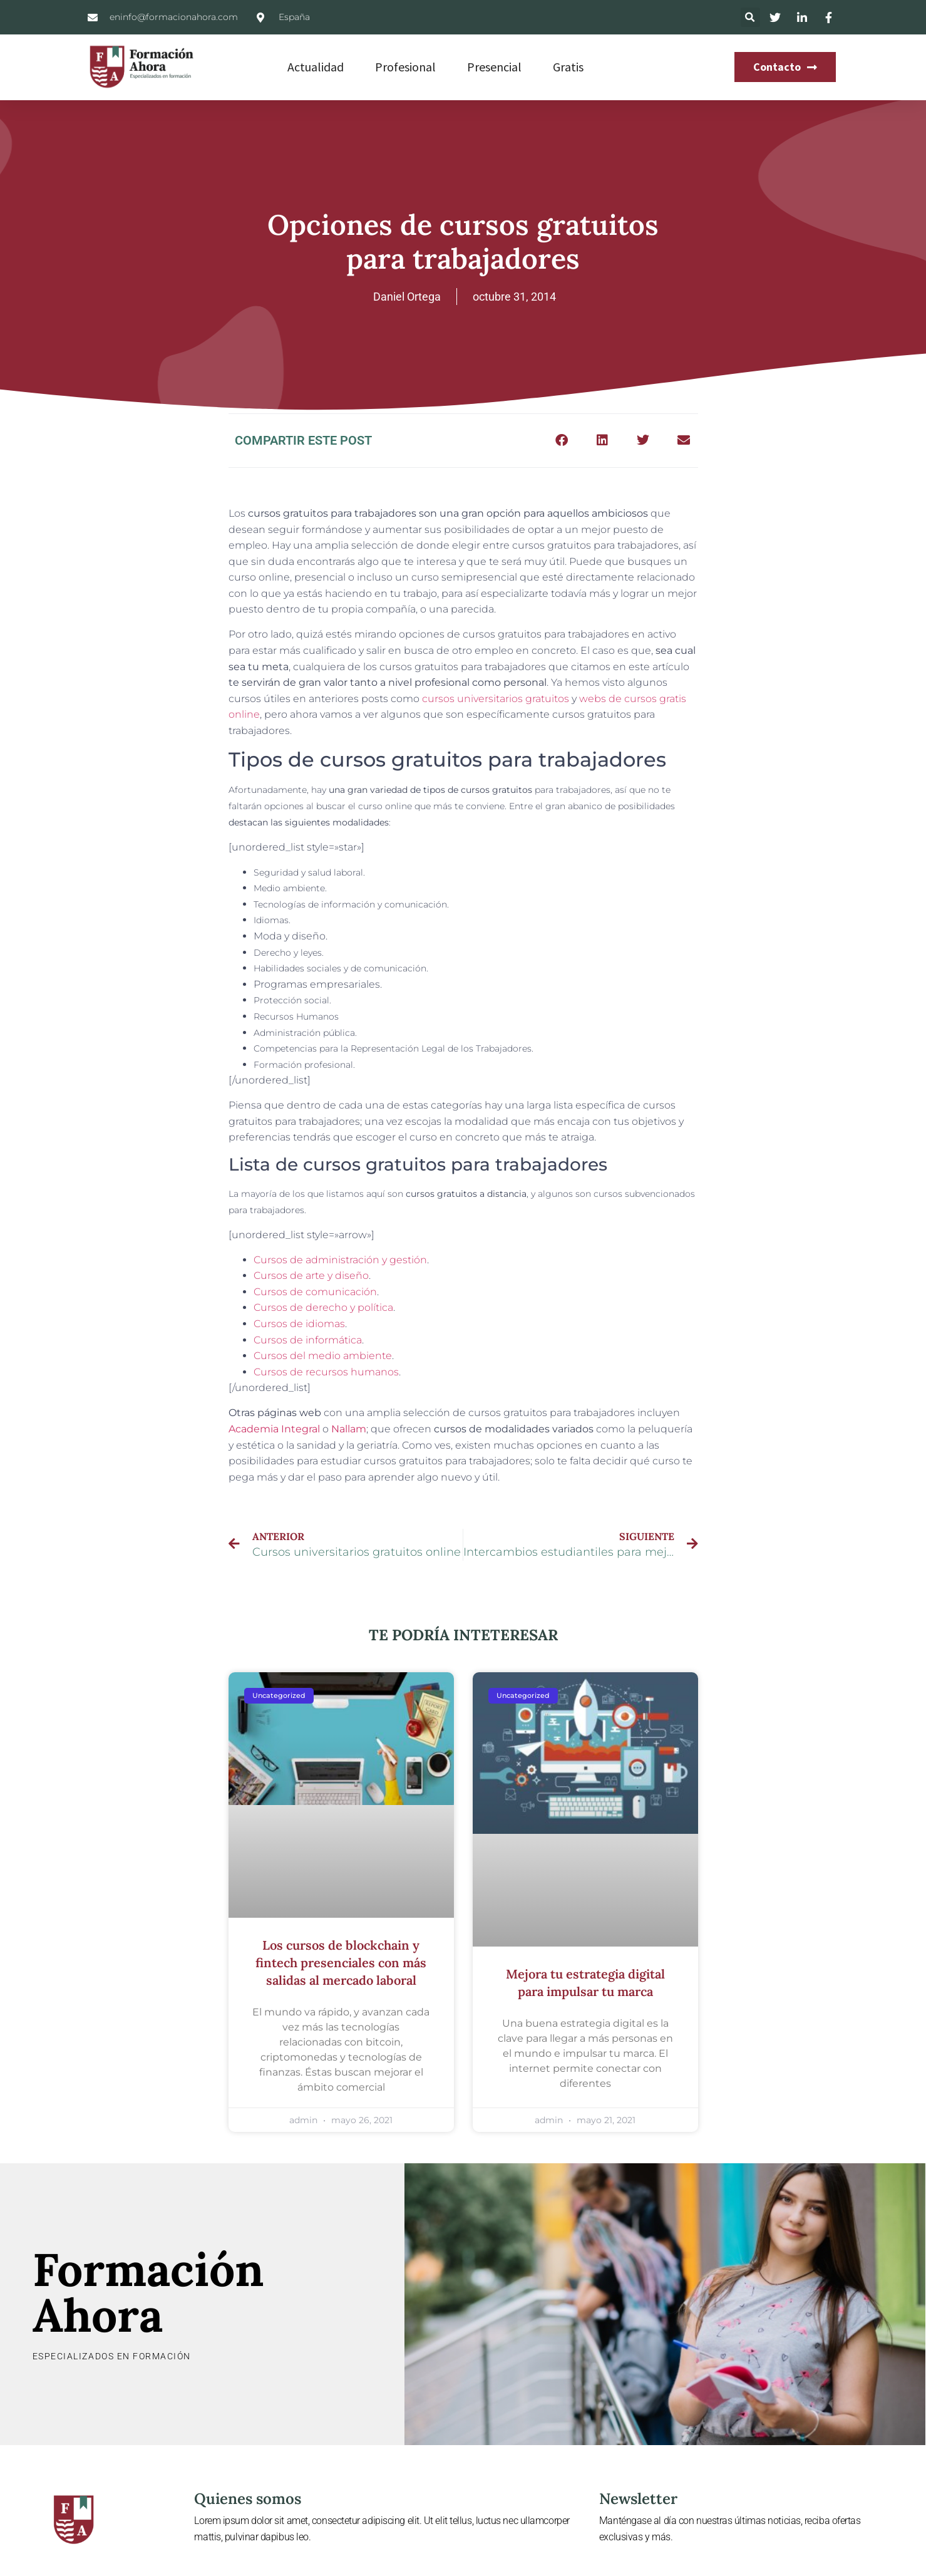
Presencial (494, 67)
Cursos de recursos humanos (326, 1372)
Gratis (568, 67)
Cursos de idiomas (299, 1324)
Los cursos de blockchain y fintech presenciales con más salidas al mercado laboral (340, 1962)
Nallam (348, 1429)
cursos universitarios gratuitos (495, 699)
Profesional (405, 67)
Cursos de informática (308, 1340)
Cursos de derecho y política (323, 1307)
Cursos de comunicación (315, 1292)
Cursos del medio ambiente (323, 1356)
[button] (750, 17)
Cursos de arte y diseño (311, 1275)
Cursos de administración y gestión (340, 1260)
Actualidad (315, 67)
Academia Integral (274, 1429)
